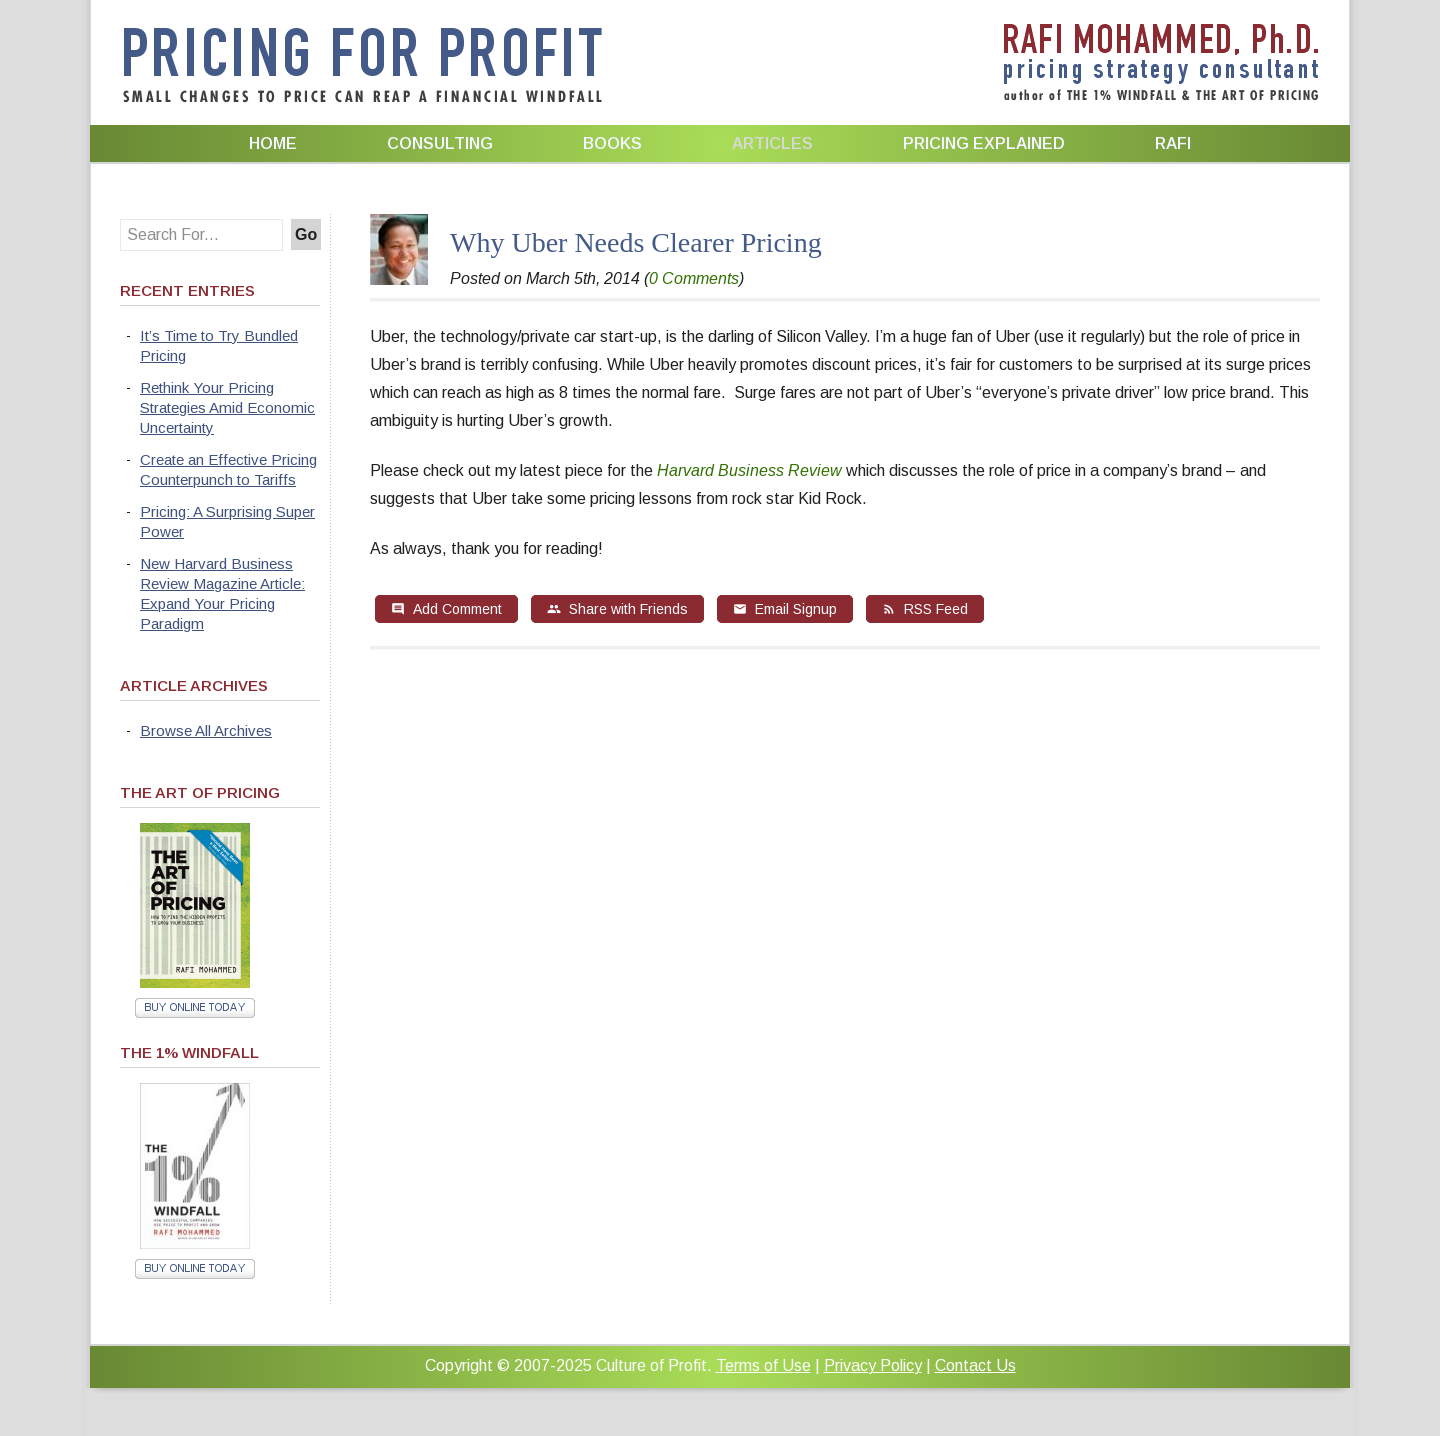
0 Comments (694, 278)
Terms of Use (763, 1365)
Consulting (440, 143)
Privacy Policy (873, 1365)
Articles (772, 143)
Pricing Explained (984, 143)
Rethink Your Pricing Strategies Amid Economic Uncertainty (227, 407)
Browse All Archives (206, 730)
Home (273, 143)
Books (612, 143)
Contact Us (975, 1365)
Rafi (1173, 143)
